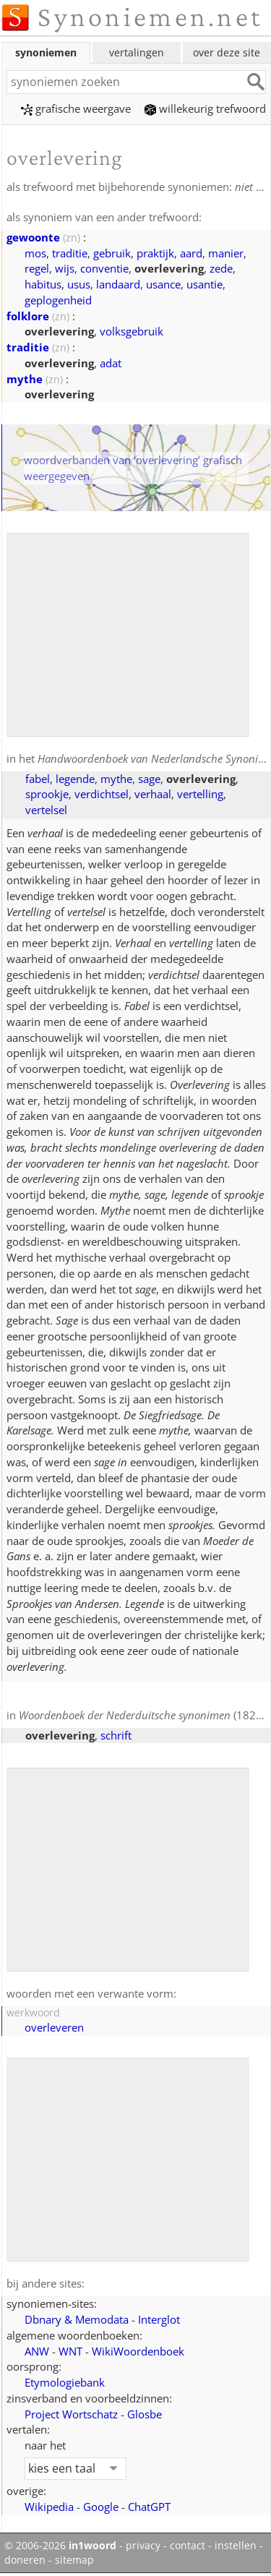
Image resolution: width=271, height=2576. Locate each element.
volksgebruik (131, 331)
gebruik (112, 253)
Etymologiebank (65, 2382)
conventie (104, 268)
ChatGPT (149, 2506)
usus (78, 284)
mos (35, 253)
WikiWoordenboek (138, 2351)
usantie (204, 284)
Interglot (159, 2319)
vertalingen (136, 52)
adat (110, 363)
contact (187, 2545)
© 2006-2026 (60, 2545)
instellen (236, 2545)
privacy (143, 2545)
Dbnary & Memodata (77, 2319)
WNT (70, 2351)
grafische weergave (76, 108)
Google (101, 2506)
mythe (25, 379)
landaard (118, 284)
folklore (28, 316)
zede (221, 268)
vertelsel (46, 810)
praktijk (155, 253)
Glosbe (144, 2414)
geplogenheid (58, 300)
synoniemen (46, 52)
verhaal (152, 794)
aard (191, 253)
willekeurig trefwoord (205, 108)
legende (75, 778)
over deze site (226, 52)
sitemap (74, 2560)
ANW (37, 2351)
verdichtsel (101, 794)
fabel (37, 778)
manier (226, 253)
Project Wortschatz (71, 2414)
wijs (64, 268)
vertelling (200, 794)
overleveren (54, 2027)
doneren (25, 2560)
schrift (116, 1735)
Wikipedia (49, 2506)
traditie (69, 253)
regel (37, 268)
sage (149, 778)
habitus (43, 284)
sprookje (47, 794)
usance (163, 284)
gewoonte (33, 237)
